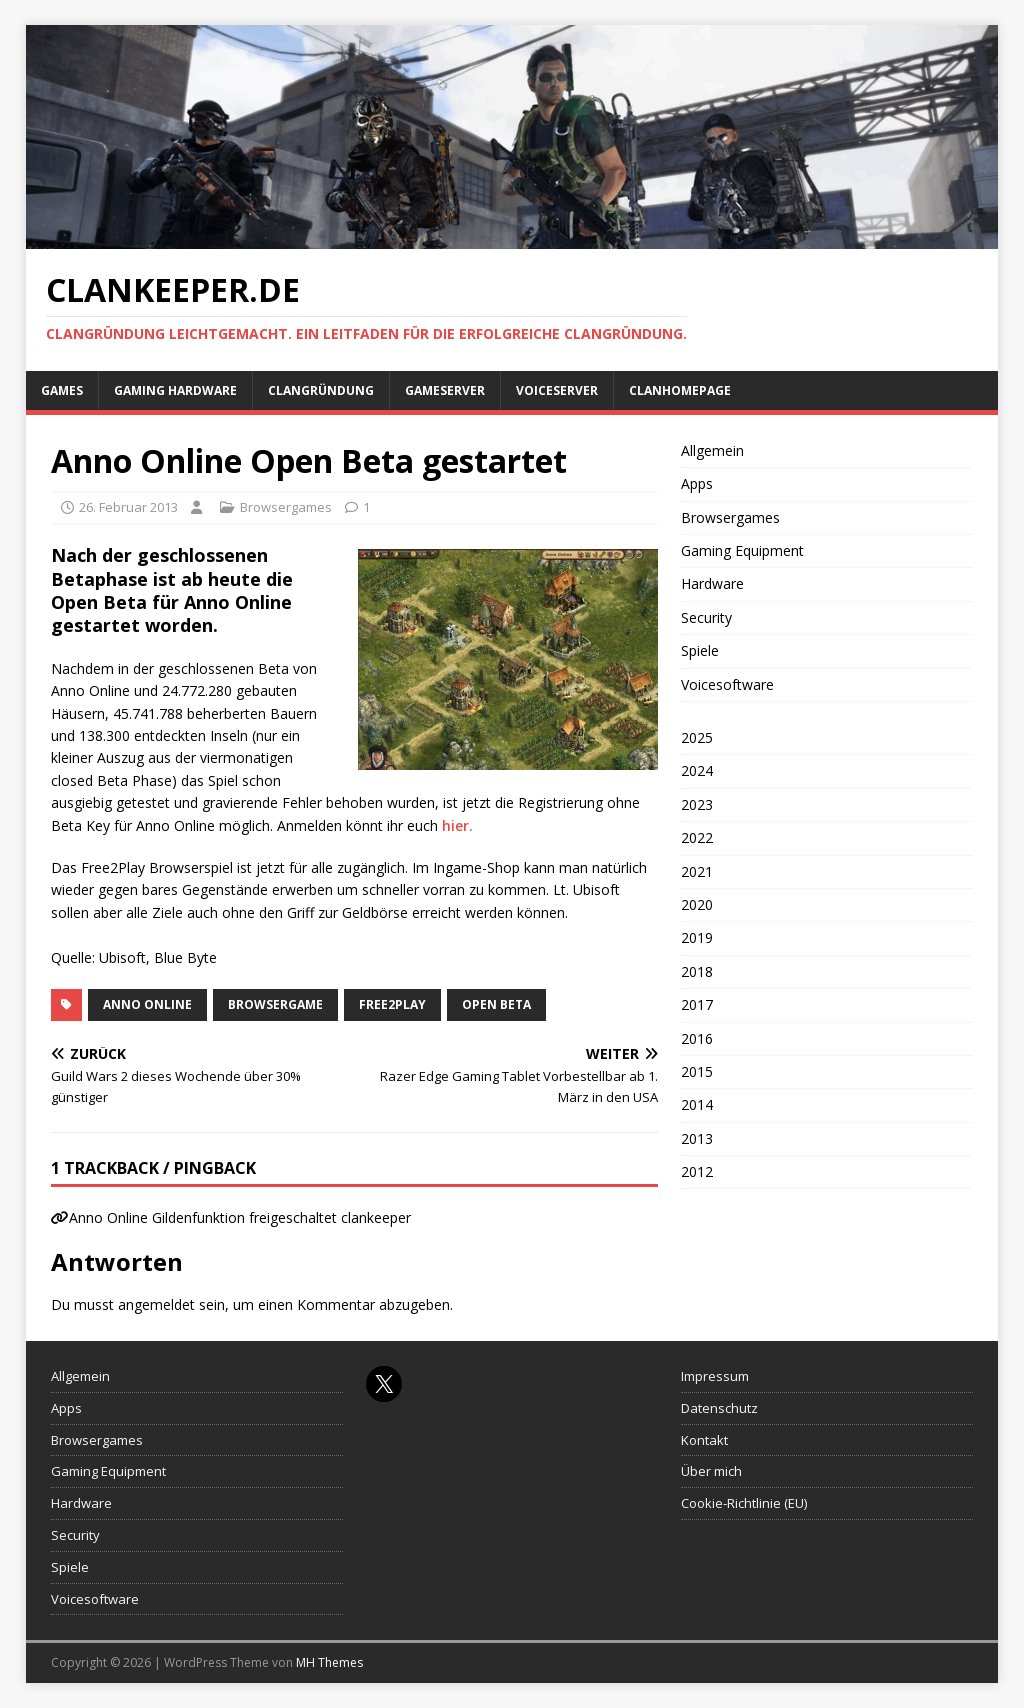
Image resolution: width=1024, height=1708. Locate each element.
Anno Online (147, 1004)
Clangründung (321, 390)
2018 (697, 971)
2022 (697, 837)
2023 (697, 804)
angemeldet (156, 1304)
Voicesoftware (727, 684)
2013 (697, 1138)
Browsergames (286, 507)
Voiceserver (557, 390)
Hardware (712, 583)
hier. (457, 825)
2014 (697, 1104)
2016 (697, 1038)
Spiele (700, 650)
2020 (697, 904)
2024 (697, 770)
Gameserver (445, 390)
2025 (697, 737)
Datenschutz (719, 1408)
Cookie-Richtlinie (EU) (744, 1503)
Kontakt (704, 1440)
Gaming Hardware (175, 390)
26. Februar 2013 (128, 507)
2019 (697, 937)
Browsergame (275, 1004)
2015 (697, 1071)
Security (706, 617)
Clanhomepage (680, 390)
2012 (697, 1171)
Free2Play (392, 1004)
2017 (697, 1004)
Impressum (715, 1376)
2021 (697, 871)
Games (62, 390)
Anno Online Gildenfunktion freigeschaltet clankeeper (240, 1217)
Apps (697, 483)
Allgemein (712, 450)
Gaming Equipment (742, 550)
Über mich (711, 1471)
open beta (496, 1004)
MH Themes (329, 1662)
